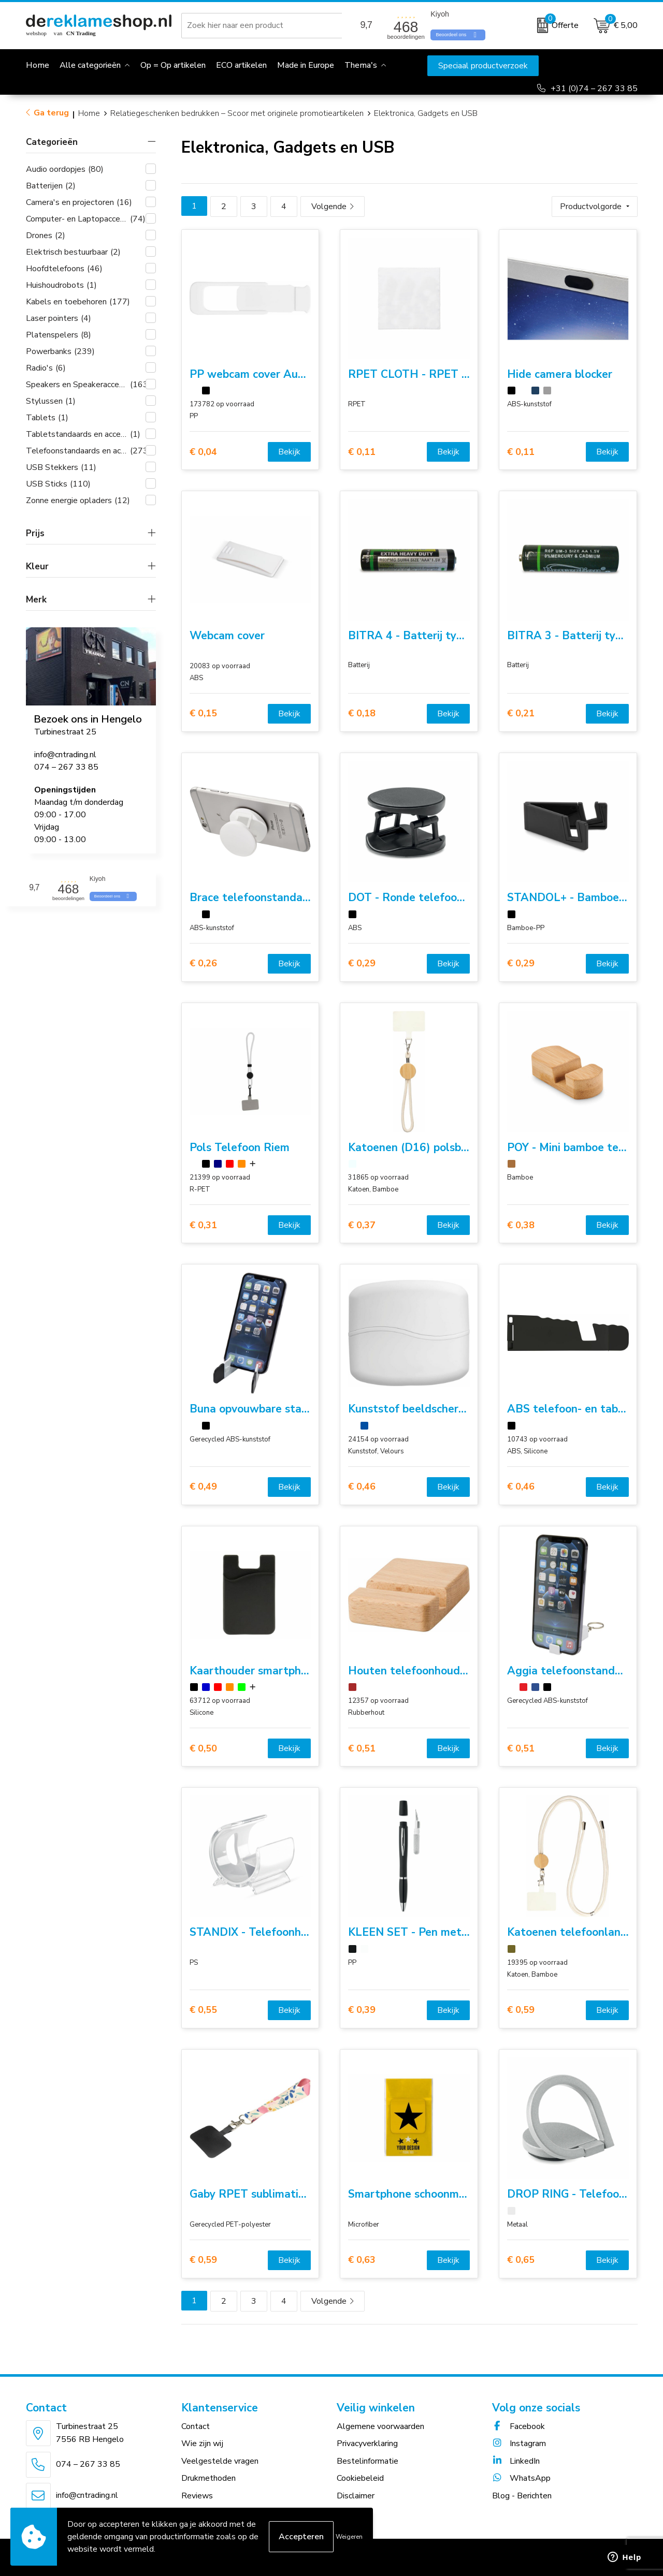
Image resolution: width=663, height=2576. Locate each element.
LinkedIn (516, 2461)
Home (89, 113)
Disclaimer (355, 2495)
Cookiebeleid (360, 2478)
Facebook (518, 2426)
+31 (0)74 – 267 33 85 (594, 88)
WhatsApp (521, 2478)
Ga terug (51, 113)
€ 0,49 (203, 1487)
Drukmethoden (208, 2478)
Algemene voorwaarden (380, 2426)
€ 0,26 (203, 963)
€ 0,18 (362, 713)
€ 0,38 (521, 1225)
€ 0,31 (203, 1225)
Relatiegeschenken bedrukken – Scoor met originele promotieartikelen (237, 113)
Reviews (197, 2495)
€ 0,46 (362, 1487)
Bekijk (289, 452)
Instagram (519, 2443)
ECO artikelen (241, 65)
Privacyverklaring (367, 2443)
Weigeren (349, 2537)
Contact (195, 2426)
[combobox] (263, 25)
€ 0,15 (203, 713)
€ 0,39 (362, 2010)
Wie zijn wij (202, 2443)
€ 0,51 (362, 1749)
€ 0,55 (203, 2010)
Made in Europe (305, 65)
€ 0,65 (521, 2260)
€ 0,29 (362, 963)
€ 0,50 (203, 1749)
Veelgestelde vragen (219, 2461)
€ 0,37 (362, 1225)
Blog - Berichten (522, 2495)
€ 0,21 (521, 713)
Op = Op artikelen (173, 65)
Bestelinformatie (367, 2461)
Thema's (360, 65)
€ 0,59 (521, 2010)
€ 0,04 (203, 452)
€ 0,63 (362, 2260)
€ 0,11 (362, 452)
